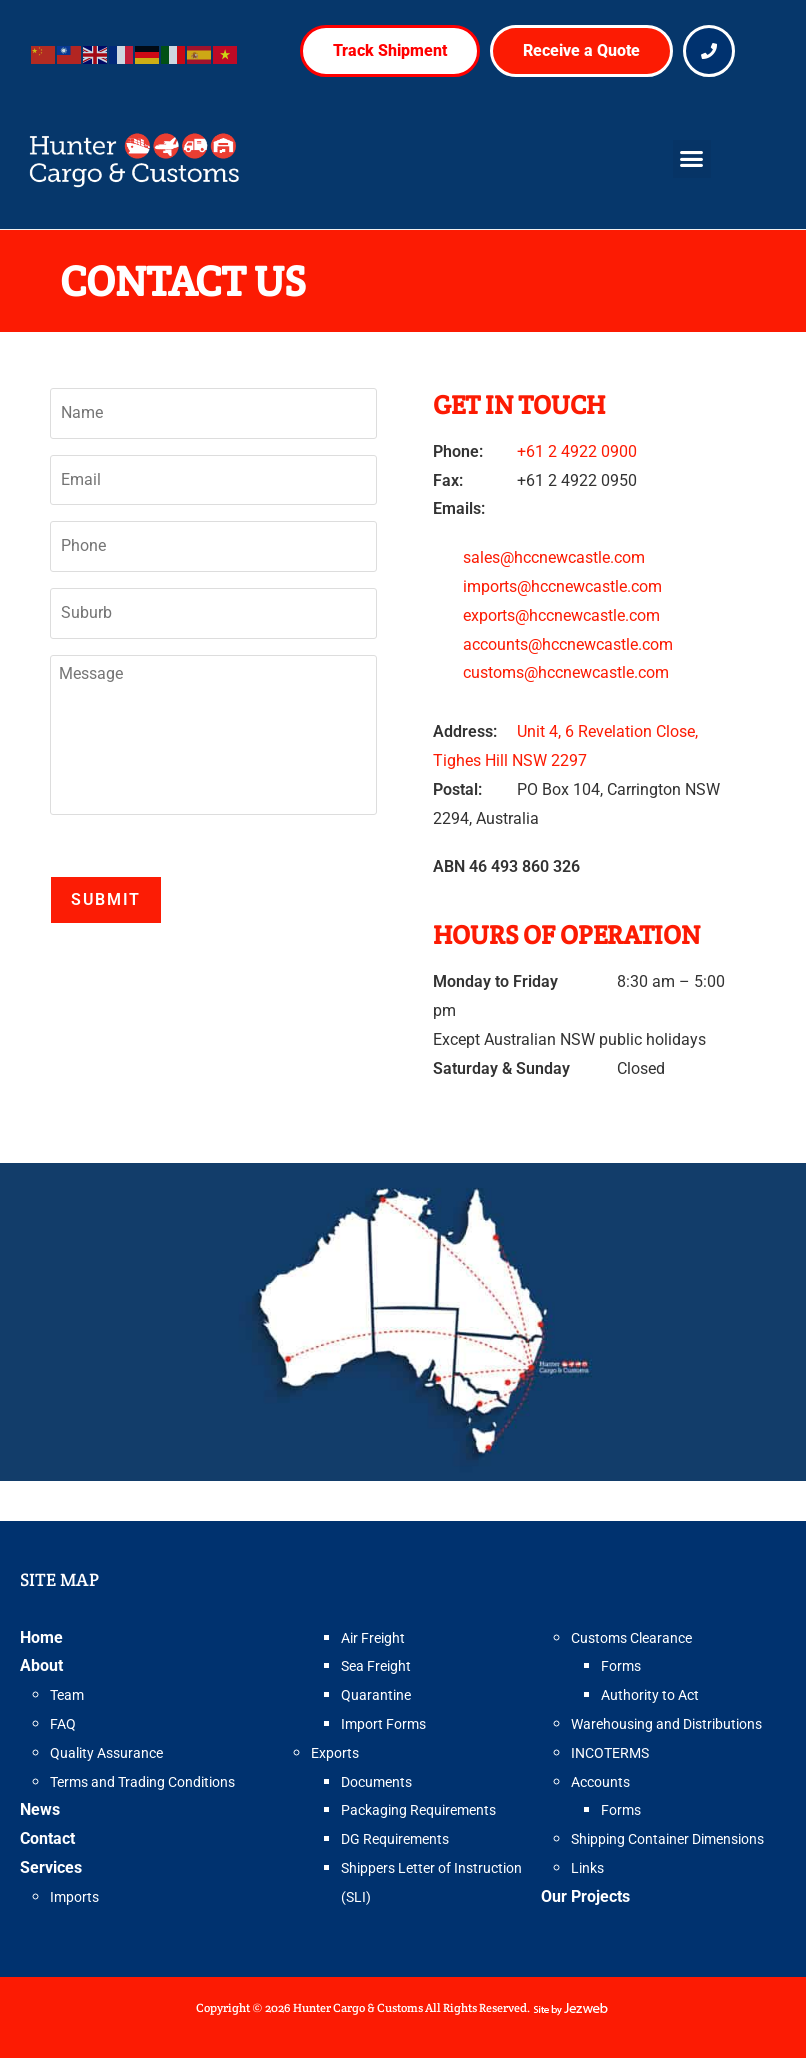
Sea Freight (376, 1666)
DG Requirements (395, 1839)
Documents (376, 1782)
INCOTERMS (610, 1753)
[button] (692, 159)
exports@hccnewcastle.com (561, 615)
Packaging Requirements (418, 1810)
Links (587, 1868)
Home (41, 1637)
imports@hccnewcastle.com (562, 586)
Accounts (600, 1782)
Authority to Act (650, 1695)
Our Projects (585, 1896)
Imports (74, 1897)
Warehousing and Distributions (666, 1724)
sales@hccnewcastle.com (554, 557)
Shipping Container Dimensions (667, 1839)
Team (67, 1695)
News (40, 1809)
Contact (47, 1838)
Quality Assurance (106, 1753)
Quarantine (376, 1695)
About (41, 1665)
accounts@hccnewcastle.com (568, 644)
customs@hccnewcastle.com (566, 672)
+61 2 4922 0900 (577, 451)
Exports (335, 1753)
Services (51, 1867)
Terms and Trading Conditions (142, 1782)
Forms (621, 1666)
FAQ (63, 1724)
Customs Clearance (631, 1638)
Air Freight (373, 1638)
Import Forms (383, 1724)
